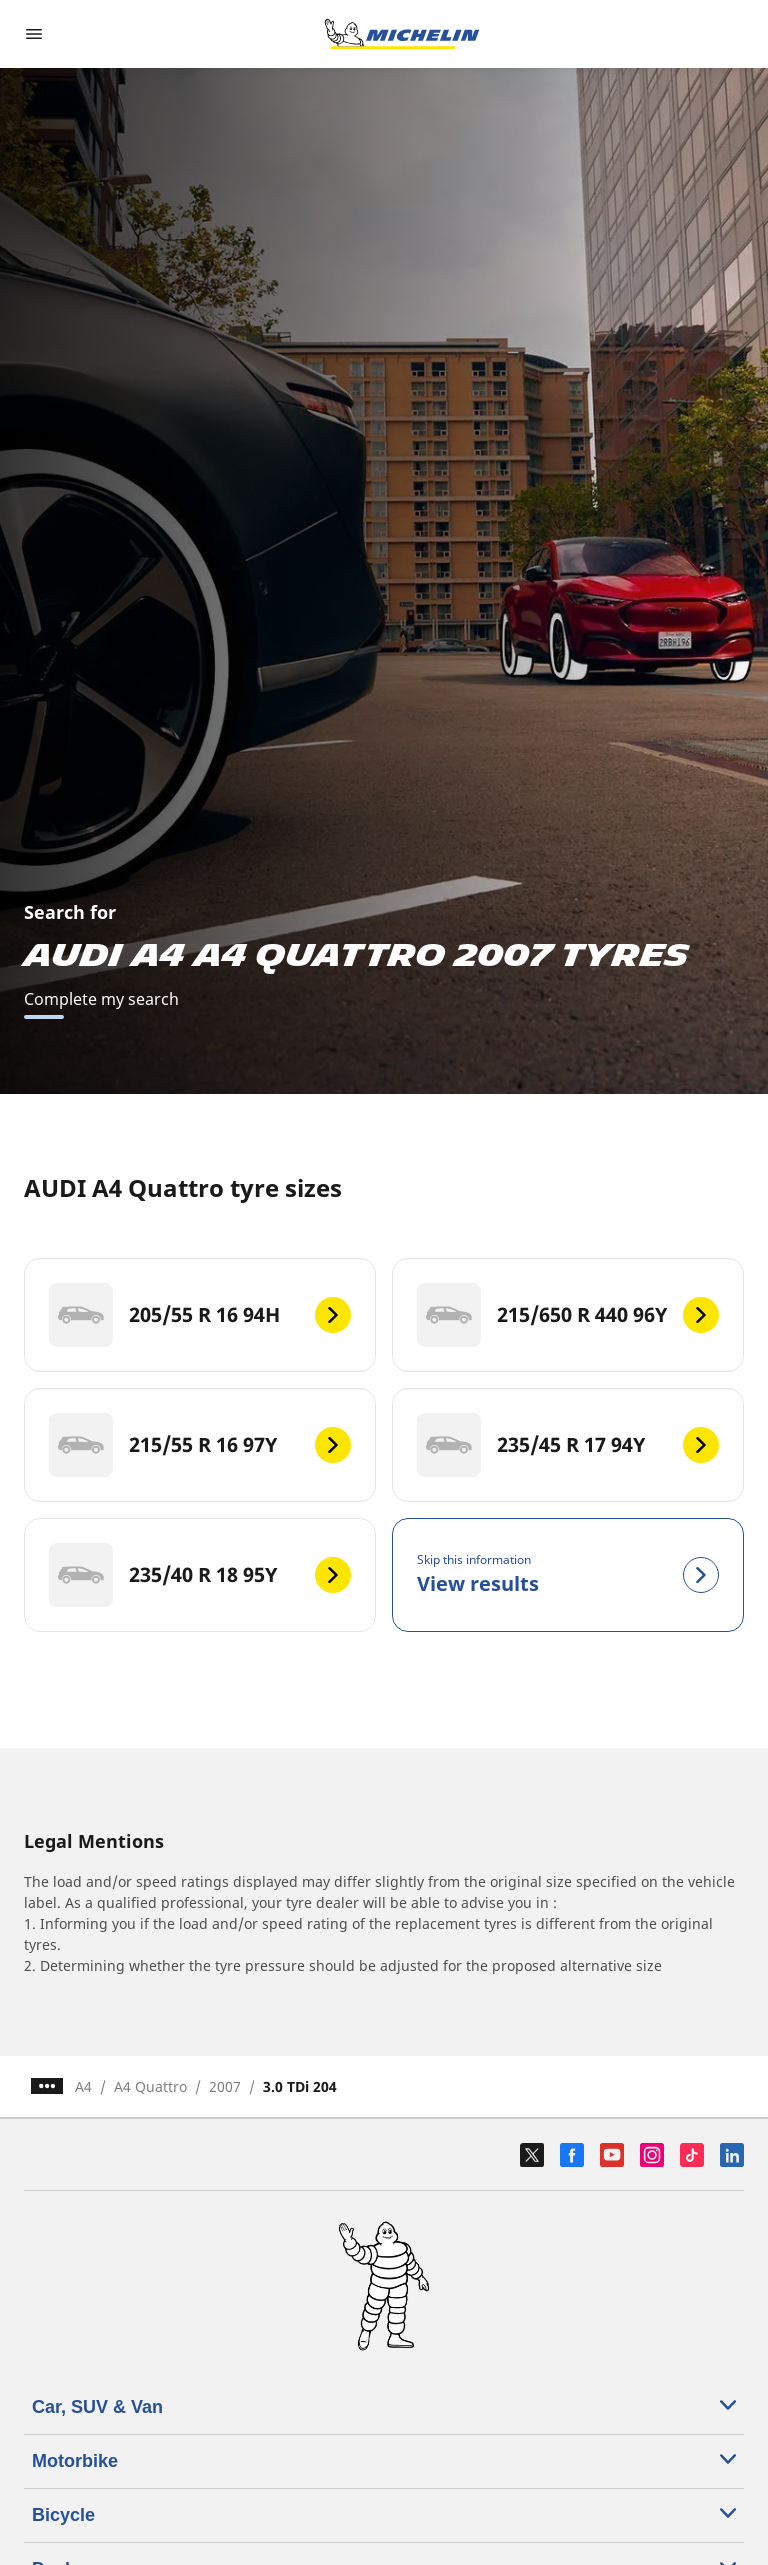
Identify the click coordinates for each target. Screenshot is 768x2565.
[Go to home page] (402, 34)
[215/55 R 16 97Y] (200, 1445)
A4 (83, 2086)
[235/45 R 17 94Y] (568, 1445)
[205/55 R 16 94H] (200, 1315)
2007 (225, 2086)
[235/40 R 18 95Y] (200, 1575)
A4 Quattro (150, 2086)
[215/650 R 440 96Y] (568, 1315)
